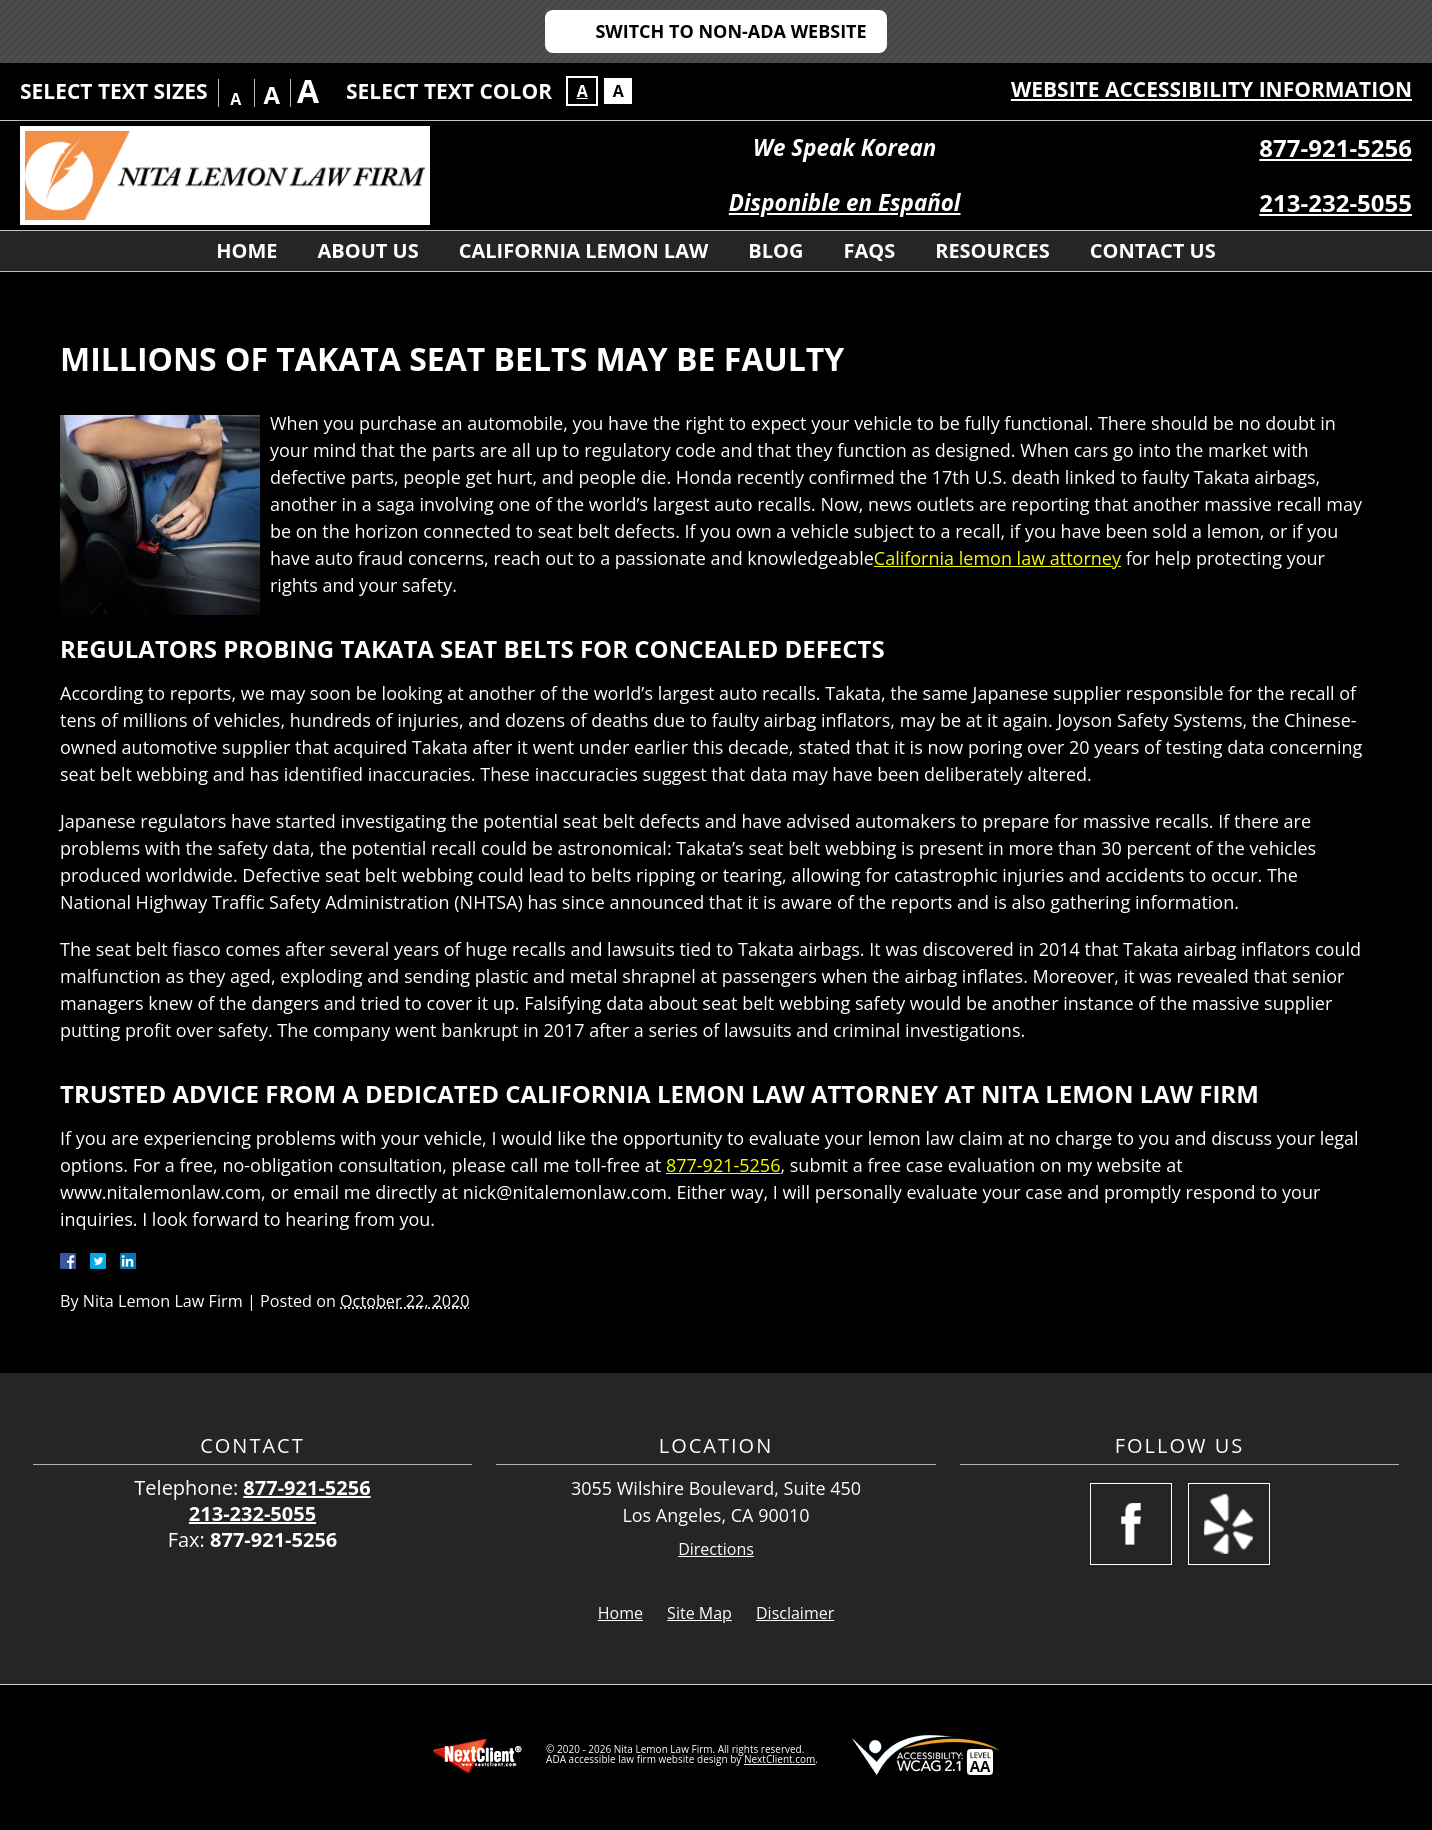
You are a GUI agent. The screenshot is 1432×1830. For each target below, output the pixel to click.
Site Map (699, 1613)
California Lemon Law (584, 250)
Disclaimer (795, 1613)
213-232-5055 (1335, 202)
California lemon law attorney (997, 558)
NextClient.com (779, 1759)
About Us (368, 250)
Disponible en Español (845, 202)
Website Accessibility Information (1211, 89)
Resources (992, 250)
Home (246, 250)
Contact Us (1153, 250)
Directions (716, 1549)
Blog (775, 250)
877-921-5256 (1335, 147)
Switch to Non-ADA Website (730, 31)
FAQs (869, 250)
